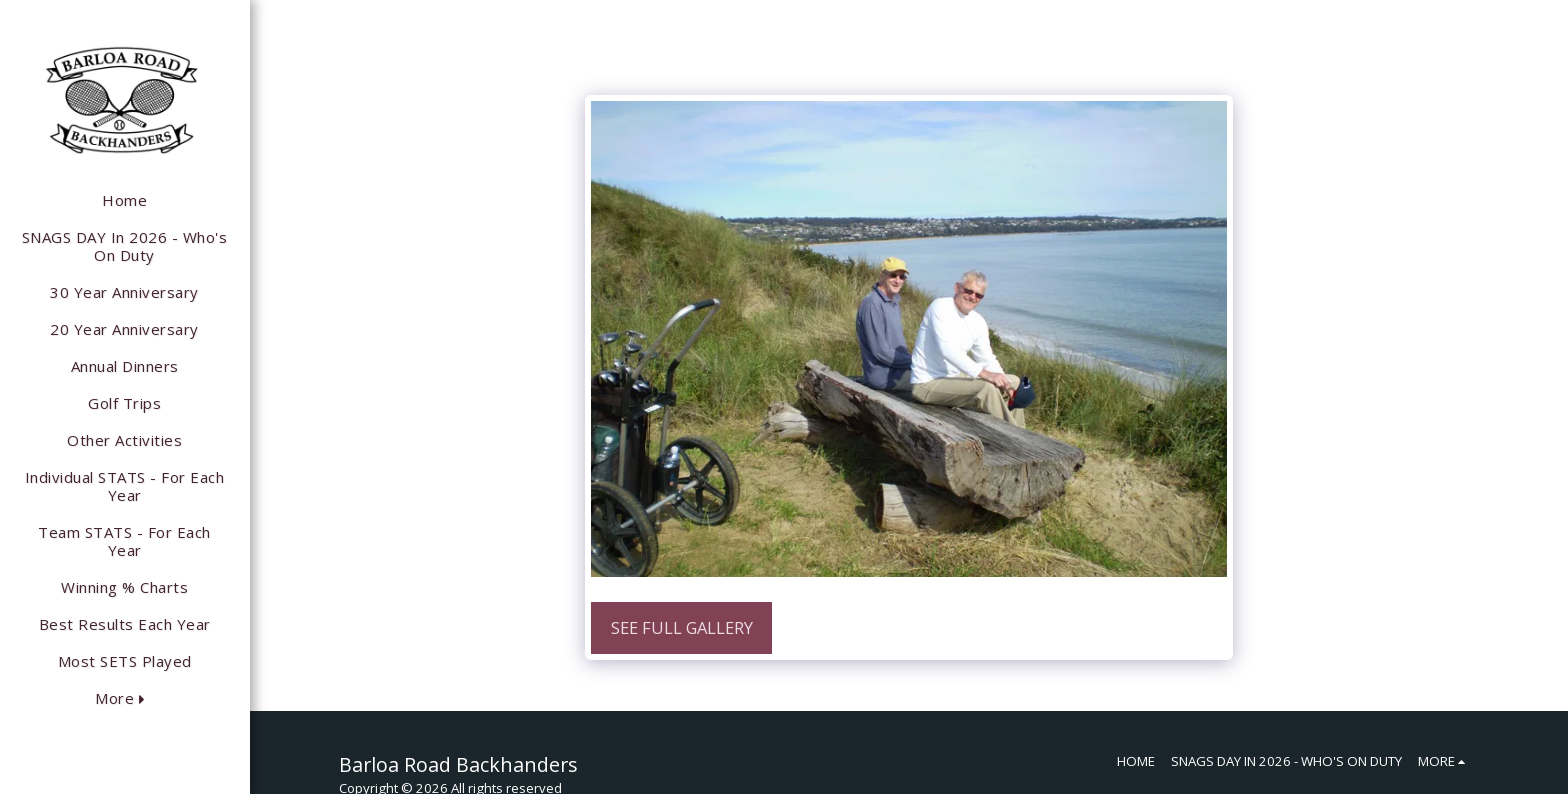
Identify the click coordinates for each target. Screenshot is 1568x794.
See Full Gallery (682, 627)
